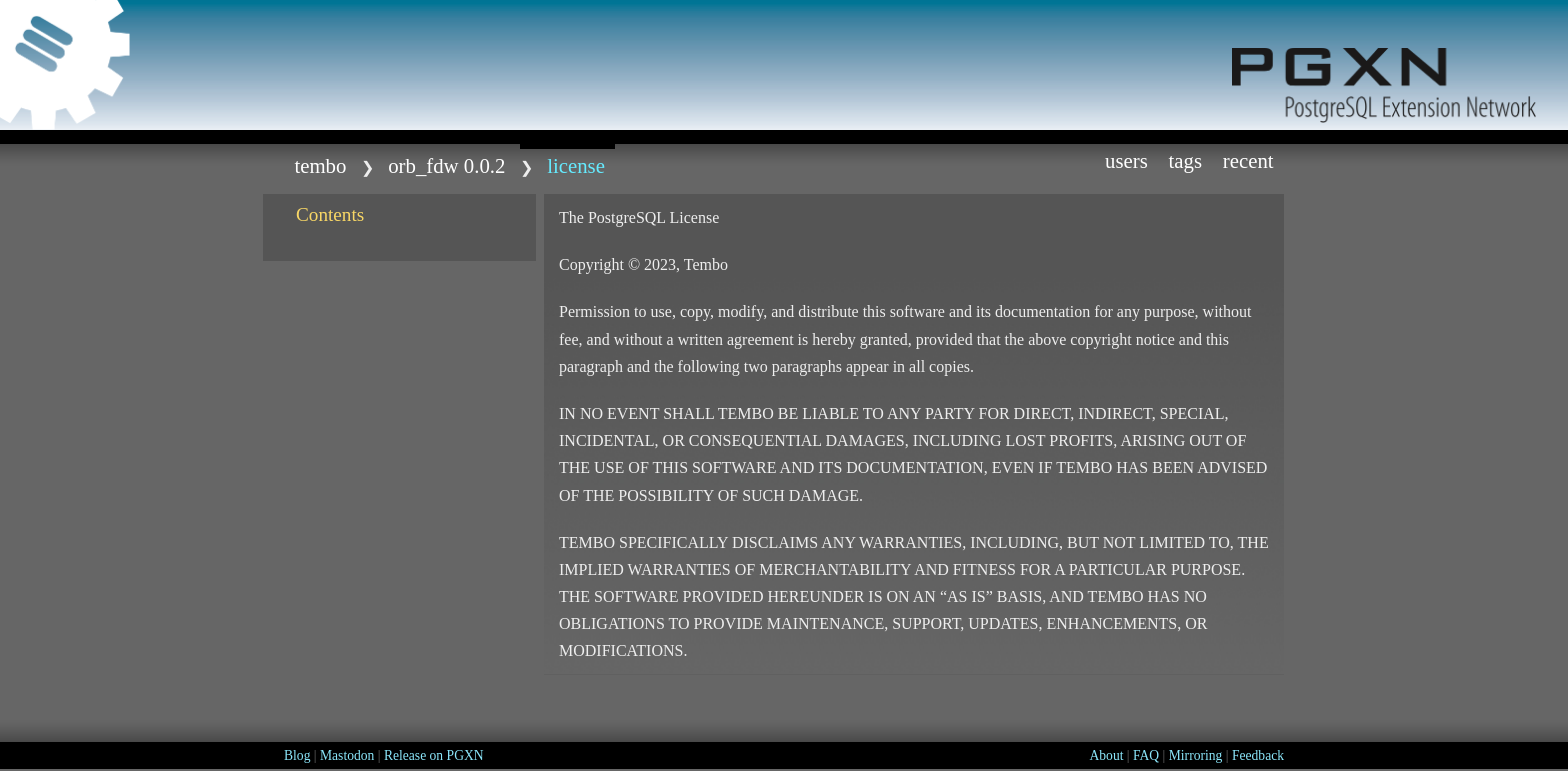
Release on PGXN (434, 755)
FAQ (1146, 755)
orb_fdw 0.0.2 (446, 165)
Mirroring (1196, 755)
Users (1126, 160)
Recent (1248, 160)
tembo (320, 165)
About (1106, 755)
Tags (1186, 160)
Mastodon (347, 755)
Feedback (1258, 755)
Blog (297, 755)
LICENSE (576, 165)
